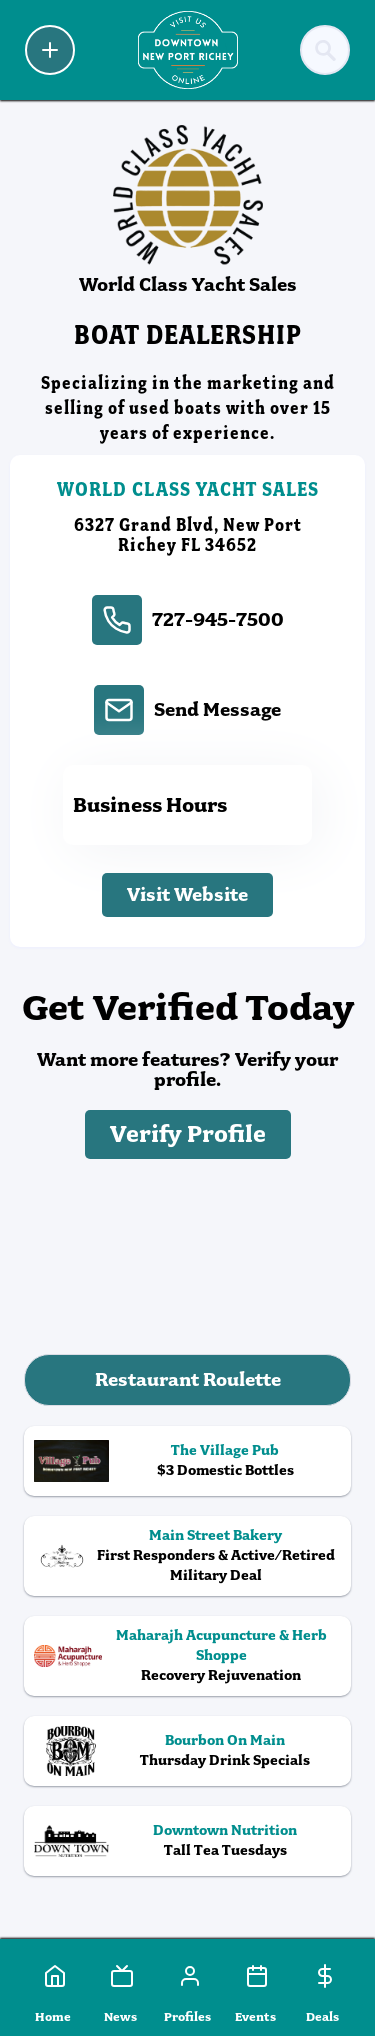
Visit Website (187, 894)
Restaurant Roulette (188, 1379)
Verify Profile (188, 1134)
